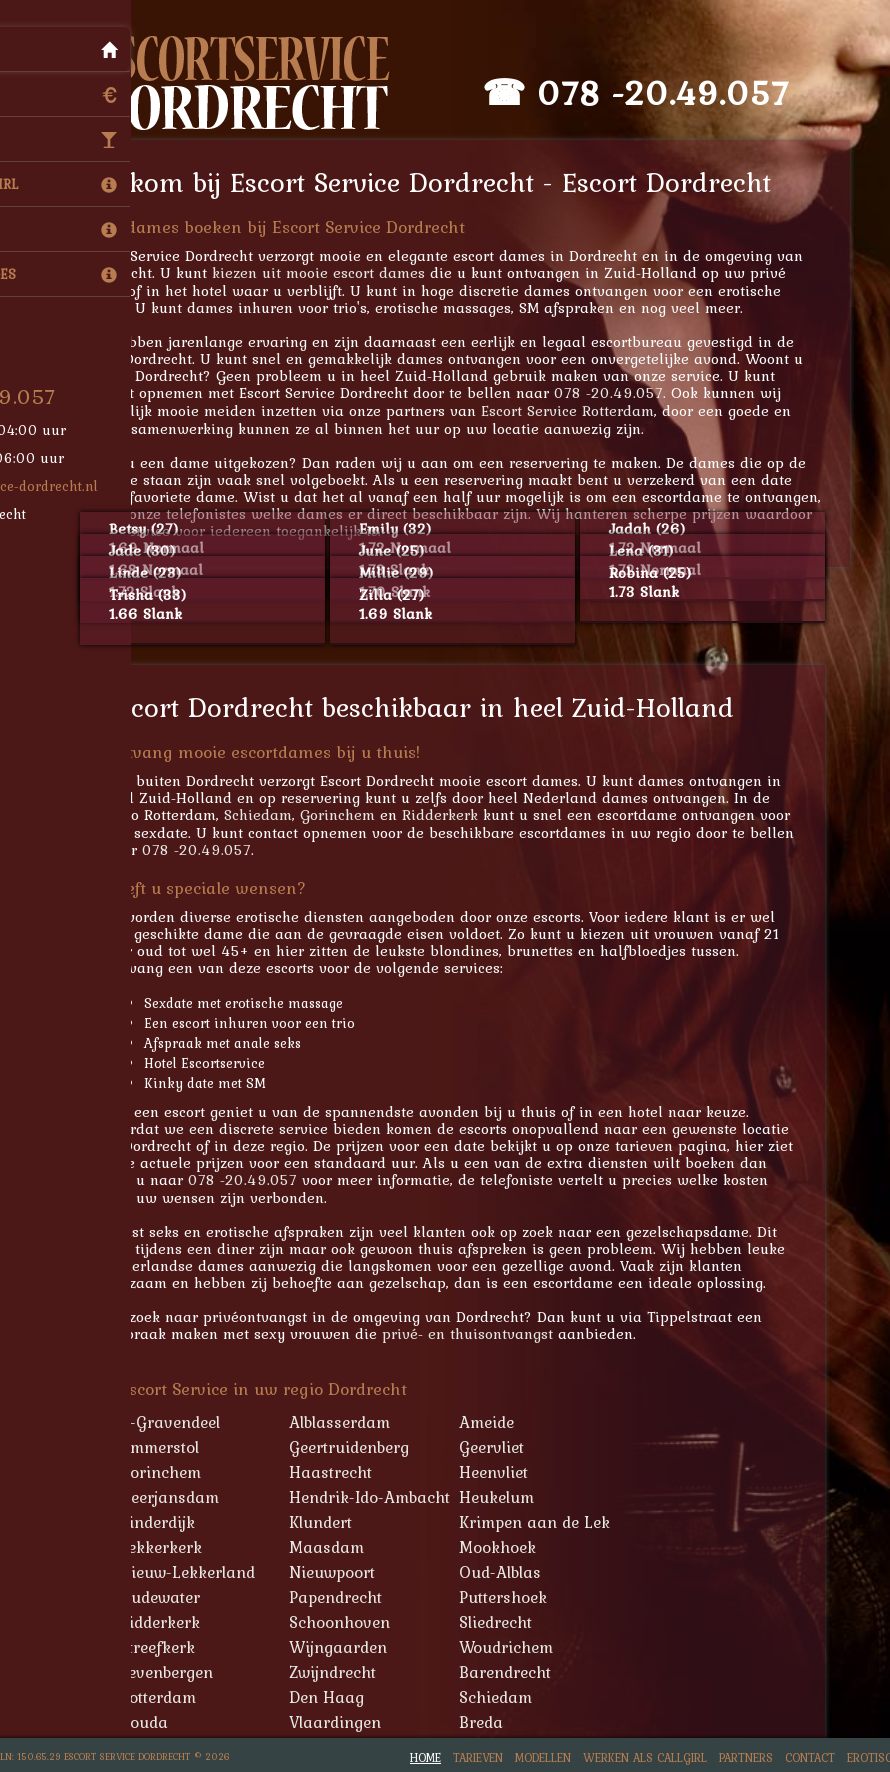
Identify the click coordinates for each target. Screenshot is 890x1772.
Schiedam (273, 814)
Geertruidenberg (364, 1447)
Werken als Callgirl (645, 1757)
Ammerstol (174, 1447)
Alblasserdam (354, 1422)
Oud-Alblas (515, 1572)
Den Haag (341, 1697)
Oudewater (174, 1597)
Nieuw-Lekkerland (202, 1572)
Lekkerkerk (175, 1547)
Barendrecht (520, 1672)
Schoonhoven (354, 1622)
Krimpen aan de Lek (549, 1522)
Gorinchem (352, 814)
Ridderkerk (455, 814)
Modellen (543, 1757)
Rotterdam (172, 1697)
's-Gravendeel (184, 1422)
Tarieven (478, 1757)
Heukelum (511, 1497)
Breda (496, 1722)
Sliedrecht (510, 1622)
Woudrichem (521, 1647)
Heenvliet (508, 1472)
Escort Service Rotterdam (582, 410)
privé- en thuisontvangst (482, 1333)
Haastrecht (345, 1472)
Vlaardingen (350, 1722)
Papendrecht (350, 1597)
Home (425, 1757)
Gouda (158, 1722)
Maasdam (341, 1547)
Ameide (501, 1422)
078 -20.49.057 (679, 92)
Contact (810, 1757)
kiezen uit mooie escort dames (333, 272)
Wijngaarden (353, 1647)
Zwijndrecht (347, 1672)
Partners (746, 1757)
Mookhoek (512, 1547)
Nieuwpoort (347, 1572)
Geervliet (506, 1447)
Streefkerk (172, 1647)
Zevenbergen (181, 1672)
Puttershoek (518, 1597)
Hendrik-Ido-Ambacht (384, 1497)
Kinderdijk (172, 1522)
